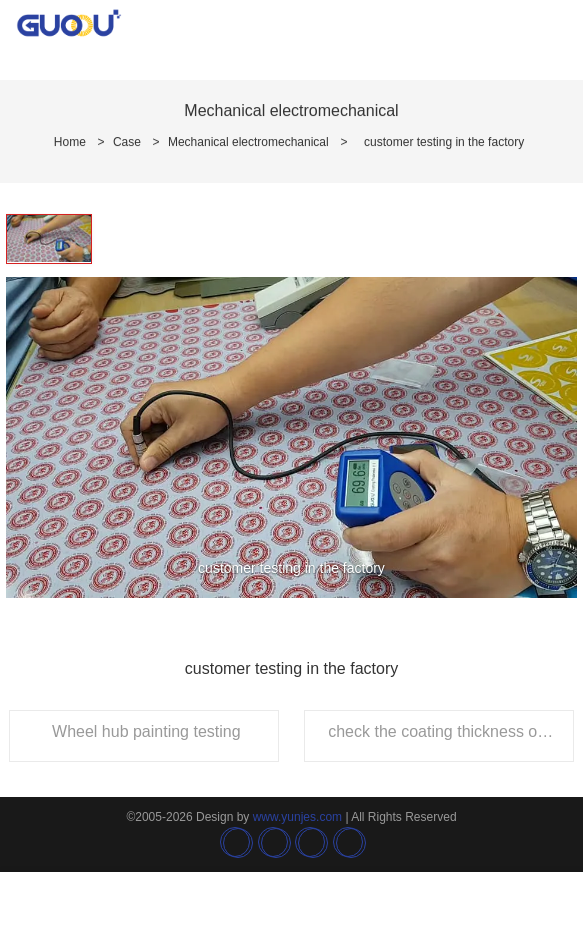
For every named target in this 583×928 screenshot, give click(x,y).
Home (70, 142)
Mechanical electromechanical (248, 142)
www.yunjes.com (297, 817)
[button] (20, 405)
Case (127, 142)
